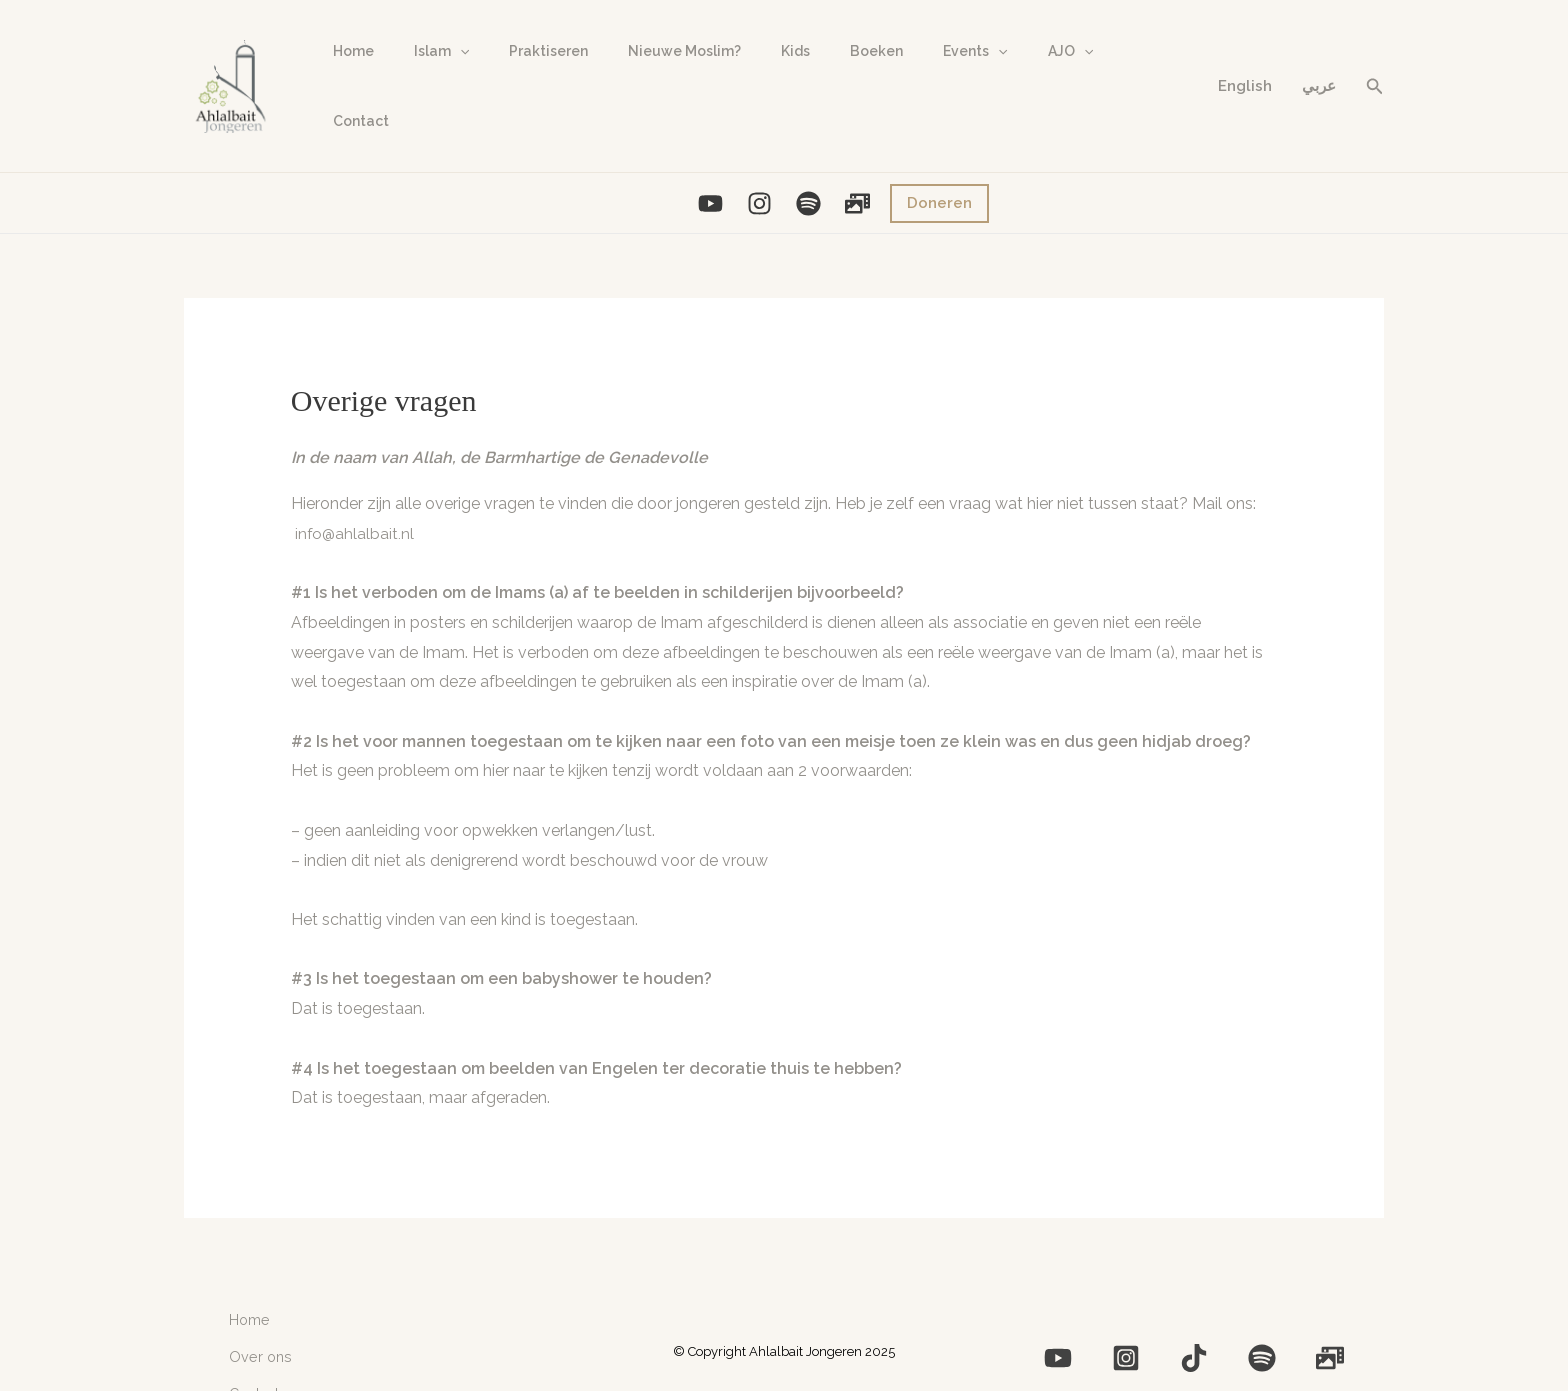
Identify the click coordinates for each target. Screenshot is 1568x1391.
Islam (423, 79)
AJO (980, 79)
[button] (1375, 78)
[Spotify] (808, 188)
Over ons (256, 1328)
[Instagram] (759, 188)
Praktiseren (518, 79)
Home (347, 79)
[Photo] (857, 188)
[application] (442, 79)
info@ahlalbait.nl (355, 518)
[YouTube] (710, 188)
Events (897, 79)
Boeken (810, 79)
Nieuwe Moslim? (642, 79)
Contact (1059, 79)
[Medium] (1226, 1330)
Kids (741, 79)
